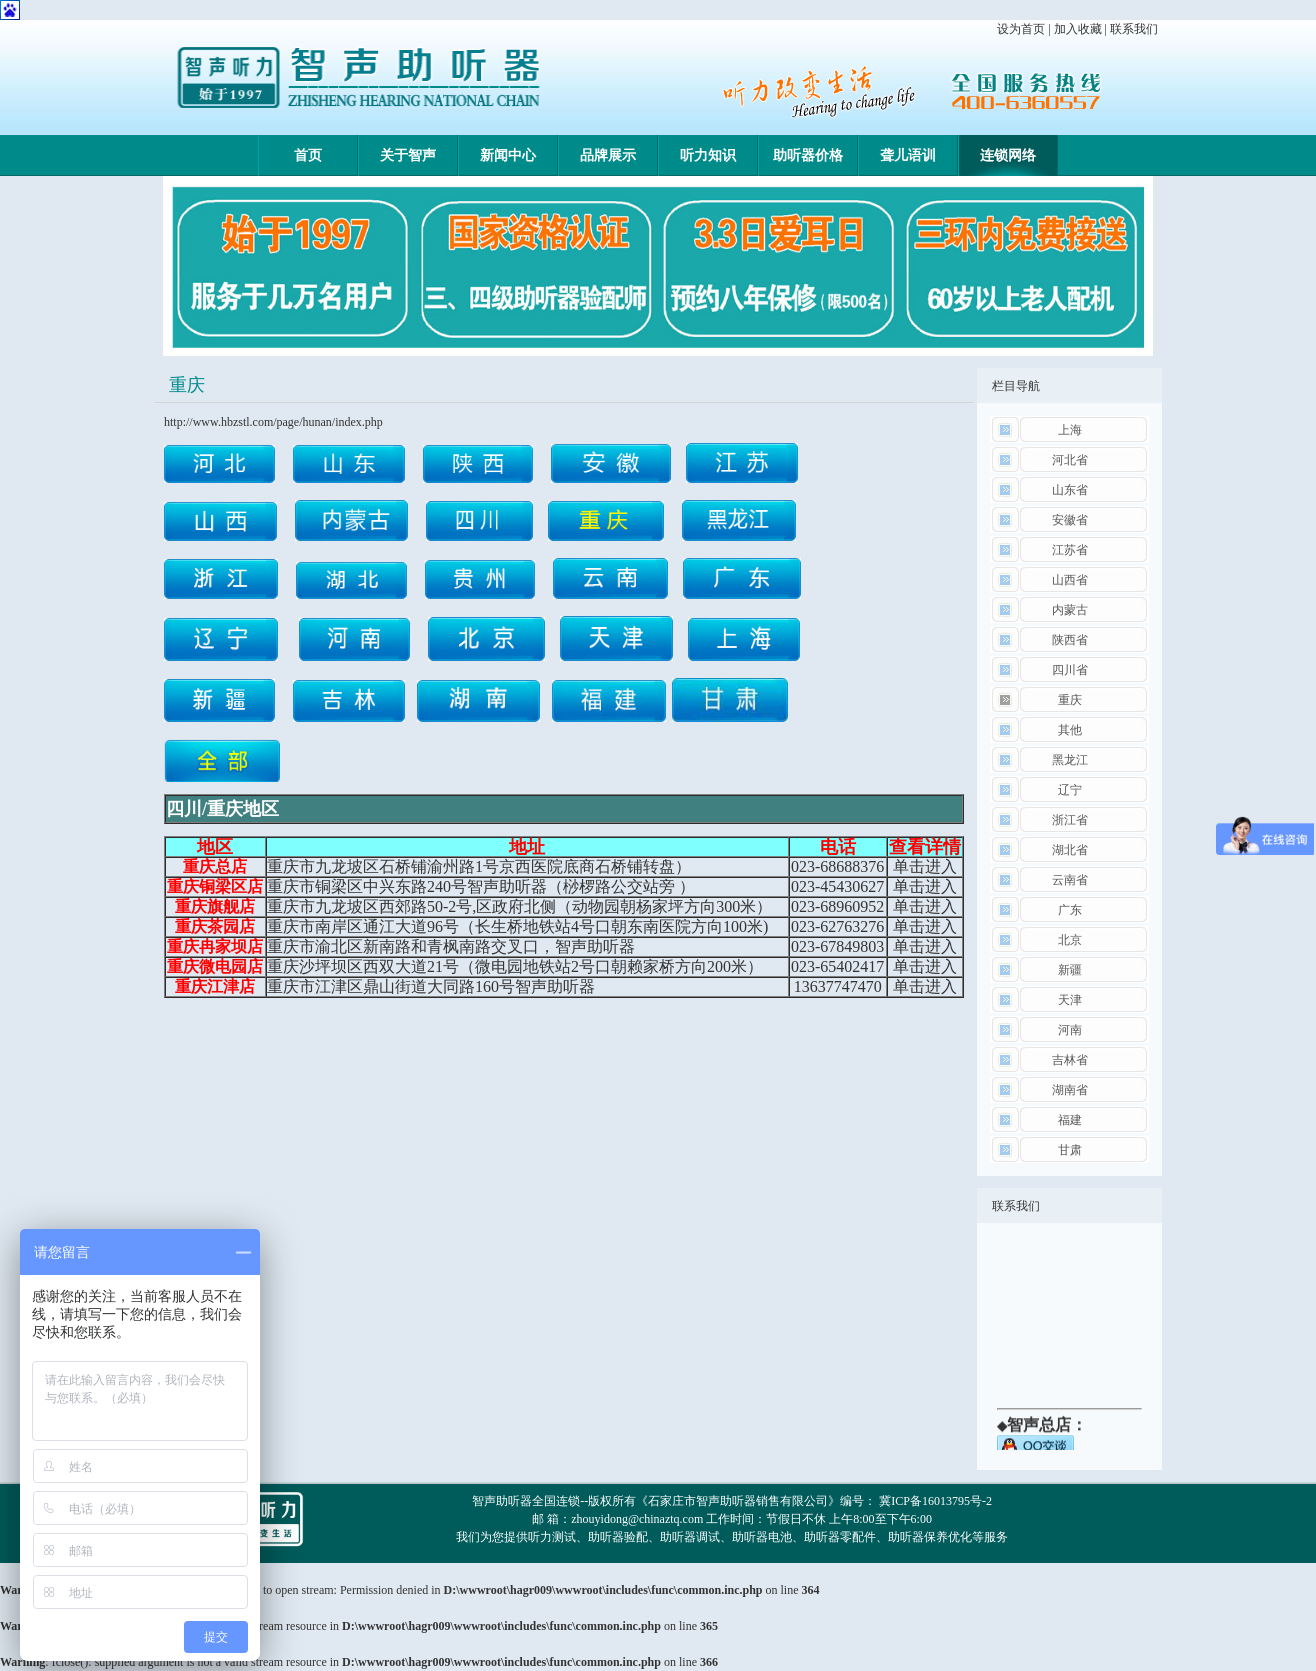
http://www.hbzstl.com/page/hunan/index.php (273, 422)
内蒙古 (1070, 610)
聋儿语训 (908, 155)
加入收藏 (1078, 29)
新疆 (1070, 970)
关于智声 (408, 155)
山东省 (1070, 490)
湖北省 (1070, 850)
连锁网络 (1008, 155)
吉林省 (1070, 1060)
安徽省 (1070, 520)
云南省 (1070, 880)
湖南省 (1070, 1090)
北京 (1070, 940)
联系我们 (1134, 29)
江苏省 (1070, 550)
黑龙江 (1070, 760)
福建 (1070, 1120)
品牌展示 (608, 155)
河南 (1070, 1030)
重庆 (1070, 700)
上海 (1070, 430)
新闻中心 (508, 155)
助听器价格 (808, 155)
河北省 (1070, 460)
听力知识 (708, 155)
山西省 (1070, 580)
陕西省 (1070, 640)
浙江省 (1070, 820)
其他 (1070, 730)
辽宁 (1070, 790)
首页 (308, 155)
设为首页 (1021, 29)
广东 (1070, 910)
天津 (1070, 1000)
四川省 (1070, 670)
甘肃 (1070, 1150)
